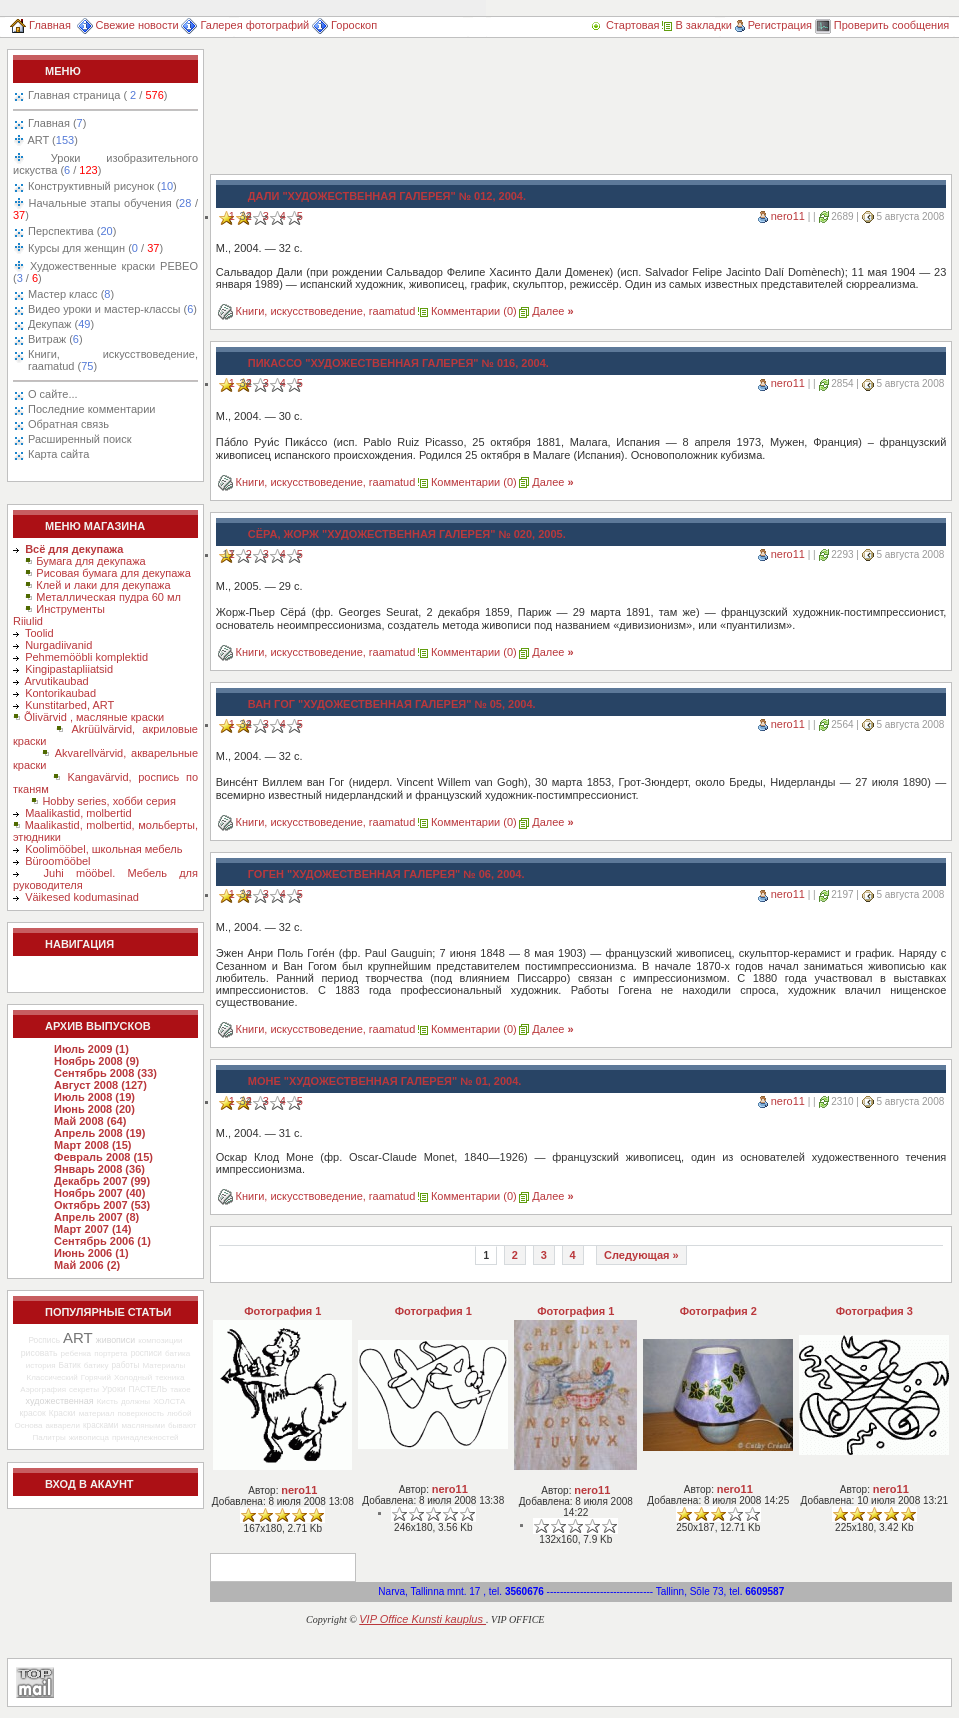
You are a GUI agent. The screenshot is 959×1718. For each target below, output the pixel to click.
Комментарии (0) (474, 311)
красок (33, 1413)
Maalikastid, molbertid (78, 813)
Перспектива (72, 231)
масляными (143, 1425)
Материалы (163, 1365)
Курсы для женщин (94, 248)
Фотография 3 (874, 1311)
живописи (115, 1340)
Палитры (48, 1437)
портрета (110, 1353)
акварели (63, 1425)
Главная (40, 25)
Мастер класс (71, 294)
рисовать (39, 1353)
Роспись (44, 1340)
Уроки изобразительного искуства (105, 164)
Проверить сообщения (882, 25)
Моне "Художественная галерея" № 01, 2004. (385, 1081)
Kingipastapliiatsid (69, 669)
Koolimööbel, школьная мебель (103, 849)
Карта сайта (58, 454)
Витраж (55, 339)
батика (177, 1353)
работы (126, 1365)
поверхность (141, 1413)
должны (135, 1401)
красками (100, 1425)
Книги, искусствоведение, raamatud (113, 360)
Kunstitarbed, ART (69, 705)
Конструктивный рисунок (102, 186)
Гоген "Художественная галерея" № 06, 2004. (386, 874)
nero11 (788, 216)
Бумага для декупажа (90, 561)
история (41, 1365)
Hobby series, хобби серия (108, 801)
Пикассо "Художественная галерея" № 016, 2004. (398, 363)
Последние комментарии (91, 409)
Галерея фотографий (245, 25)
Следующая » (641, 1255)
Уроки (113, 1389)
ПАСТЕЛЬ (148, 1389)
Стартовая (626, 25)
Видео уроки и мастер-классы (112, 309)
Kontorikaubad (60, 693)
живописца (89, 1437)
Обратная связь (68, 424)
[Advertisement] (297, 111)
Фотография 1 (282, 1311)
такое (180, 1389)
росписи (146, 1353)
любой (179, 1413)
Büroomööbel (57, 861)
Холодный (133, 1377)
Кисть (107, 1401)
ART (51, 140)
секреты (84, 1389)
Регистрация (773, 25)
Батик (70, 1365)
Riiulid (28, 621)
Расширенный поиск (80, 439)
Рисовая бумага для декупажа (113, 573)
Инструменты (70, 609)
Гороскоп (344, 25)
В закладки (696, 25)
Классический (51, 1377)
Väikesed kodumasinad (82, 897)
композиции (160, 1340)
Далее (552, 311)
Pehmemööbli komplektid (86, 657)
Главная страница (97, 95)
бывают (182, 1425)
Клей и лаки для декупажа (103, 585)
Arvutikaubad (57, 681)
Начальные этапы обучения (105, 209)
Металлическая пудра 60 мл (108, 597)
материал (97, 1413)
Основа (29, 1425)
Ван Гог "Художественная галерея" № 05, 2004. (392, 704)
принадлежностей (145, 1437)
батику (96, 1365)
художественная (60, 1401)
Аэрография (43, 1389)
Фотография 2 (718, 1311)
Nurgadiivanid (58, 645)
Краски (62, 1413)
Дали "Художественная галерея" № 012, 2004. (387, 196)
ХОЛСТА (169, 1401)
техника (169, 1377)
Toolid (39, 633)
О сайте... (53, 394)
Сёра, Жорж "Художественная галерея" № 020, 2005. (407, 534)
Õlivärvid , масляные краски (94, 717)
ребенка (75, 1353)
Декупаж (61, 324)
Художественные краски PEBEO (105, 272)
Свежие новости (128, 25)
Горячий (96, 1377)
